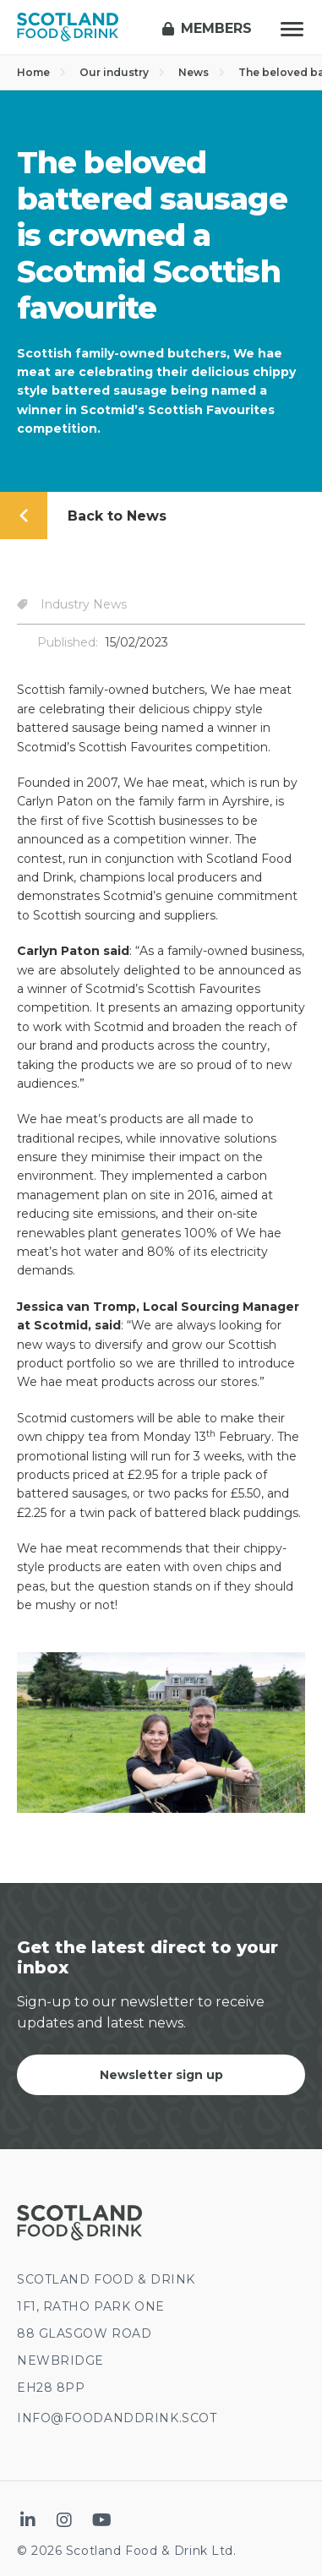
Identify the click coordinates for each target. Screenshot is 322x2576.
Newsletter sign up (161, 2074)
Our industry (122, 72)
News (201, 72)
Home (41, 72)
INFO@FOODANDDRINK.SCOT (116, 2418)
